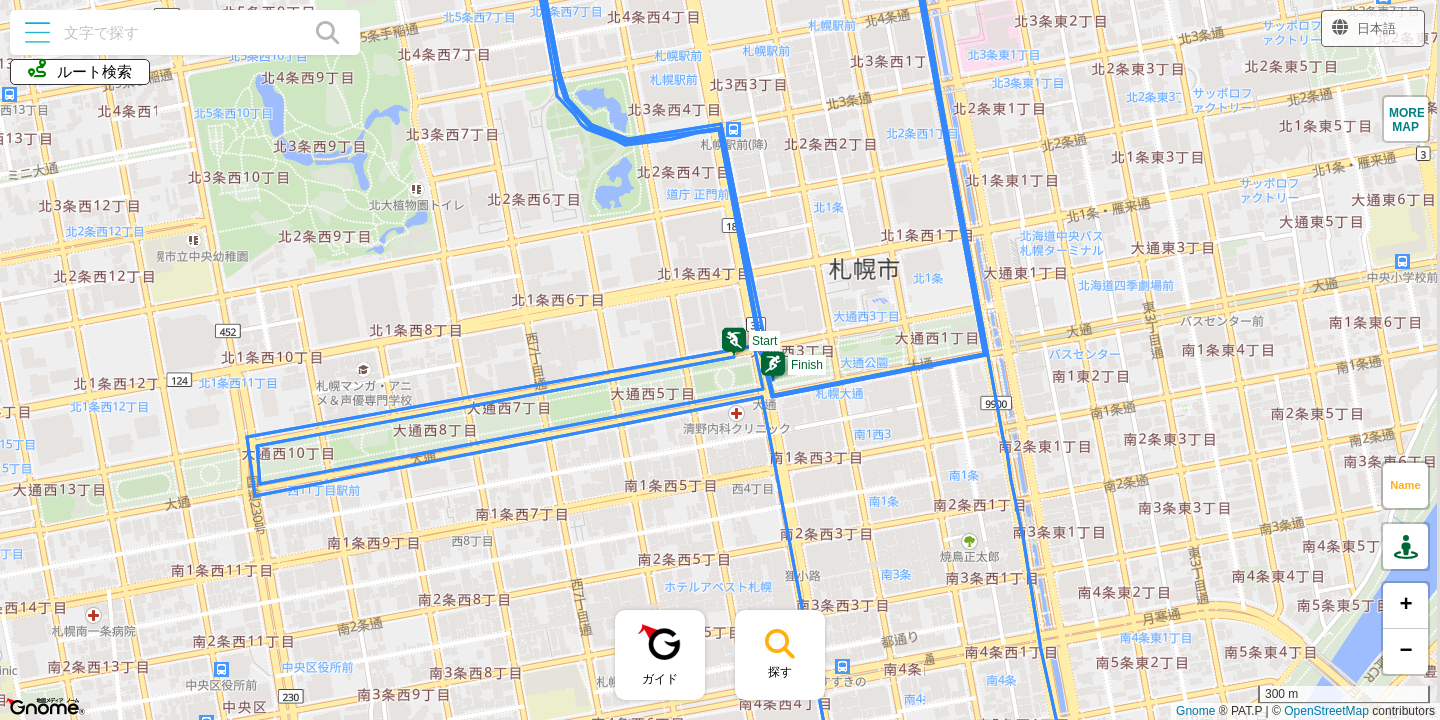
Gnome (1195, 711)
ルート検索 (80, 70)
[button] (734, 342)
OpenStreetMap (1326, 711)
